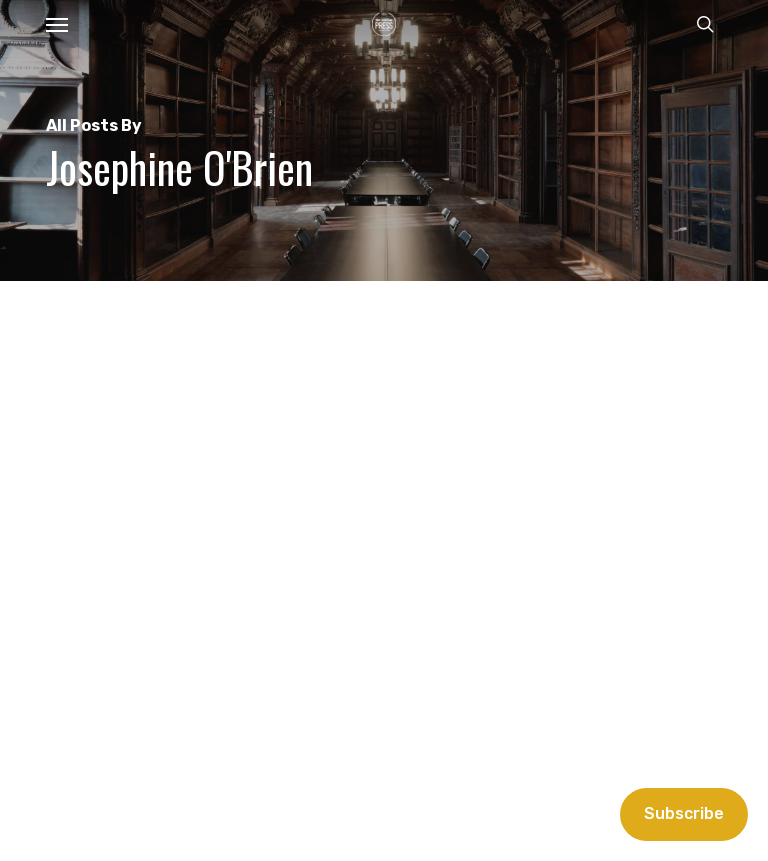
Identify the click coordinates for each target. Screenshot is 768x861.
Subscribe (684, 813)
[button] (57, 24)
